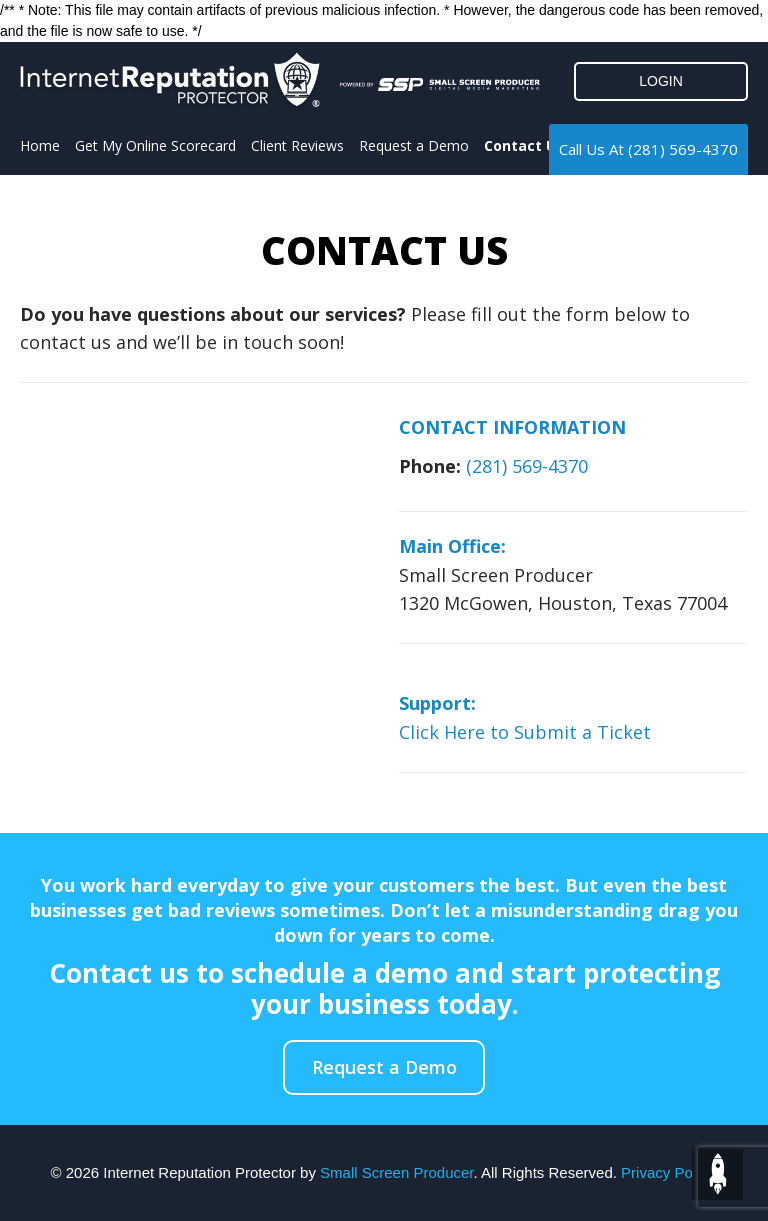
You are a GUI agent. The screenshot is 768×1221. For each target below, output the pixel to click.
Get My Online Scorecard (155, 145)
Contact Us (524, 145)
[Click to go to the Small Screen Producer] (440, 84)
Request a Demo (414, 145)
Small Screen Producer (396, 1172)
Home (40, 145)
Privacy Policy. (669, 1172)
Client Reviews (297, 145)
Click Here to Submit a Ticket (525, 732)
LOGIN (661, 81)
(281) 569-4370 (683, 149)
